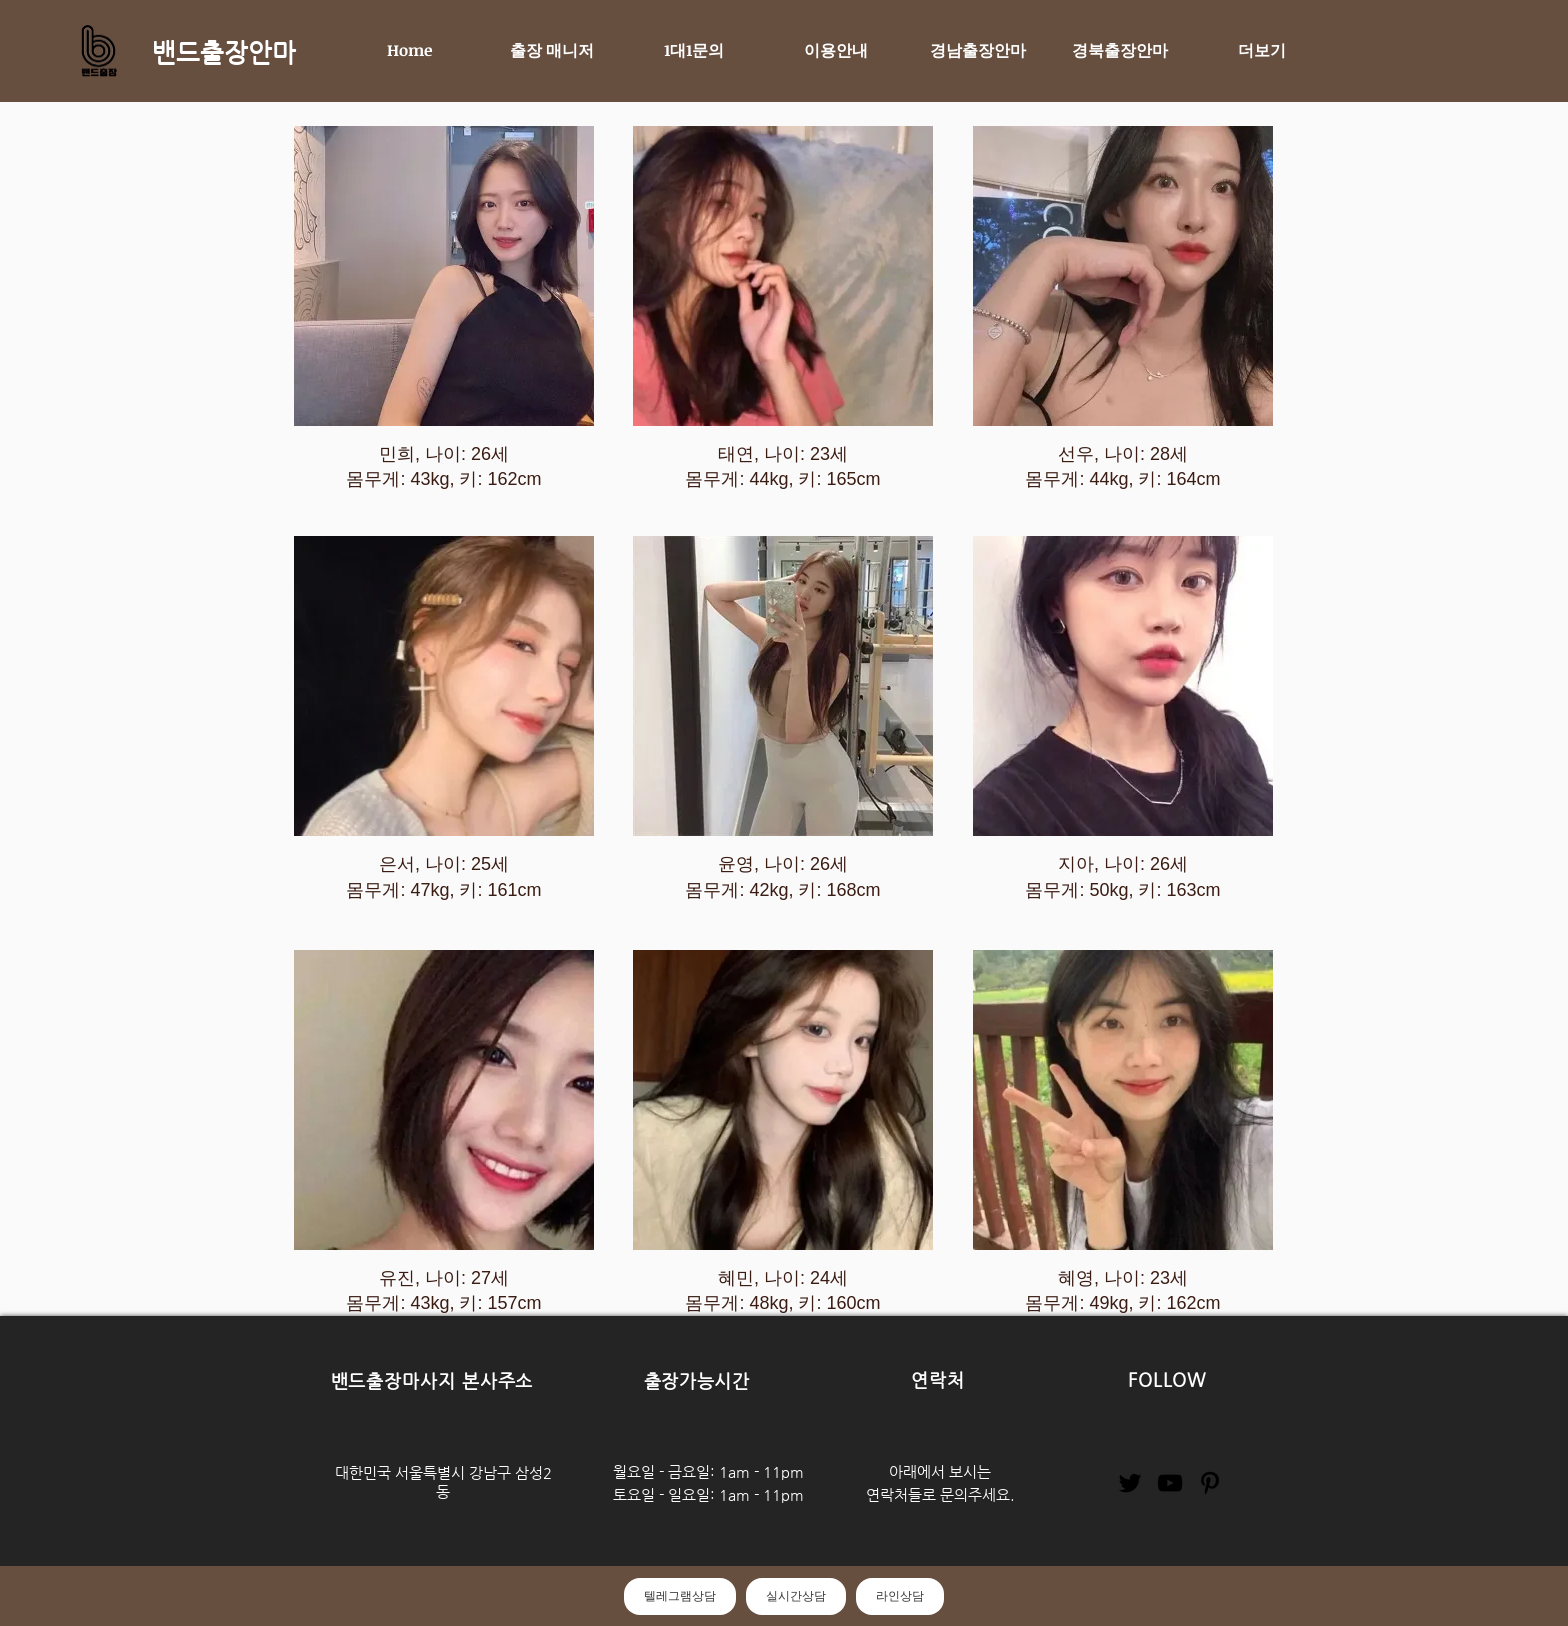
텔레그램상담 (680, 1596)
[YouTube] (1170, 1483)
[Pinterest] (1210, 1483)
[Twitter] (1130, 1483)
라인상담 (900, 1596)
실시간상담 (796, 1596)
